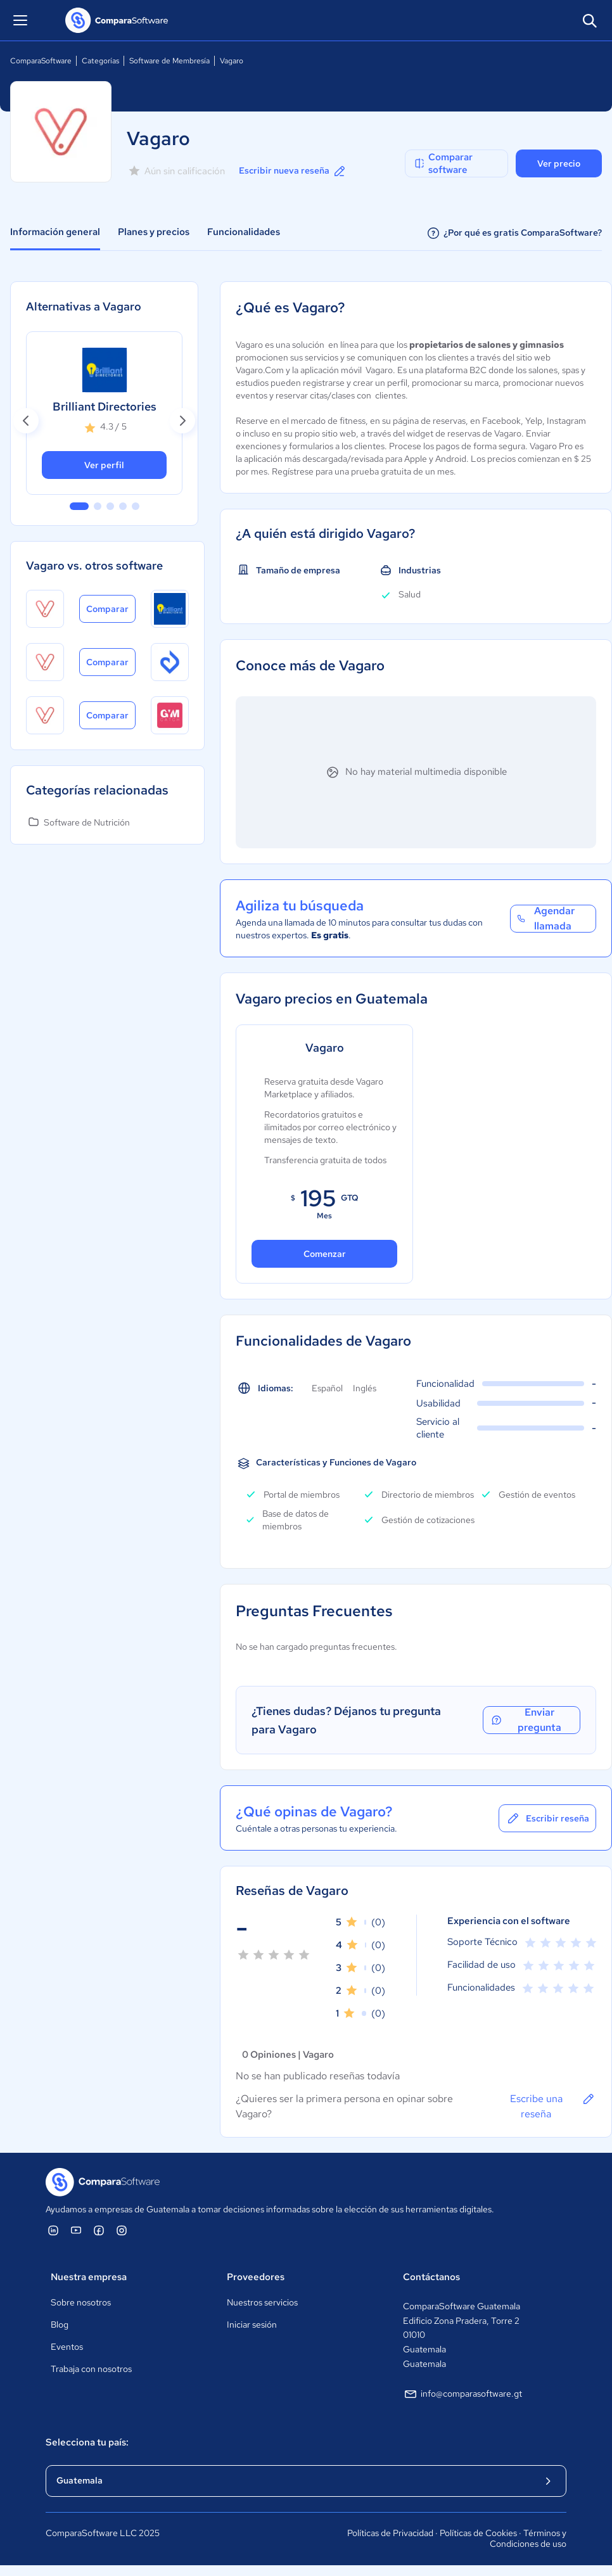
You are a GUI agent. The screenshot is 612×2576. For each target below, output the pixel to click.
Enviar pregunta (525, 1720)
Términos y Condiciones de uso (528, 2538)
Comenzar (324, 1253)
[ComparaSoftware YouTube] (76, 2230)
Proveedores (255, 2277)
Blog (59, 2324)
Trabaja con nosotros (91, 2369)
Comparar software (443, 163)
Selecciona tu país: (87, 2442)
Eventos (67, 2346)
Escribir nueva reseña (293, 171)
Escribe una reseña (553, 2105)
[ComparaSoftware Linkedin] (53, 2230)
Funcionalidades (243, 232)
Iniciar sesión (252, 2324)
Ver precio (558, 163)
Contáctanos (431, 2277)
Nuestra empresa (89, 2277)
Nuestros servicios (262, 2302)
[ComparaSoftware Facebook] (98, 2230)
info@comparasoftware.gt (462, 2394)
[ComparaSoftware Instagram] (121, 2230)
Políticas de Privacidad (390, 2533)
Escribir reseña (547, 1818)
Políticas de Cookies (478, 2533)
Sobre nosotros (81, 2302)
